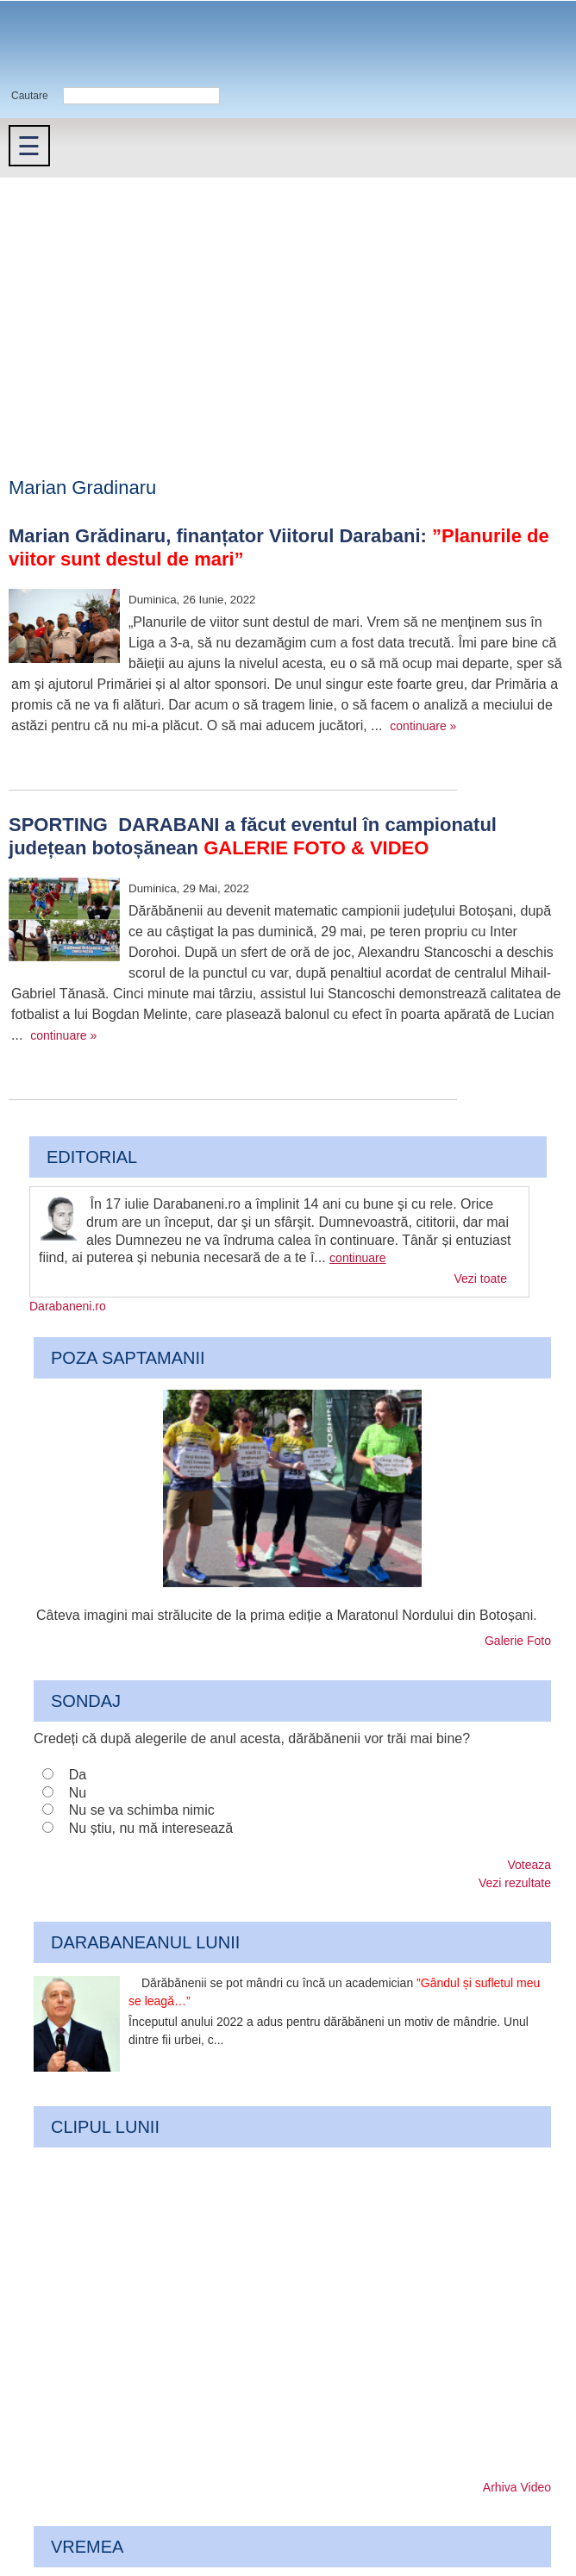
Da (77, 1774)
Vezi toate (481, 1278)
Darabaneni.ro (92, 43)
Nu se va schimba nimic (142, 1810)
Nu (77, 1792)
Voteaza (529, 1865)
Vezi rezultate (515, 1883)
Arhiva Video (517, 2487)
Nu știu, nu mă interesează (151, 1828)
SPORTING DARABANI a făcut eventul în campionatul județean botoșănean (253, 836)
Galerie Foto (518, 1641)
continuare (357, 1258)
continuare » (423, 726)
